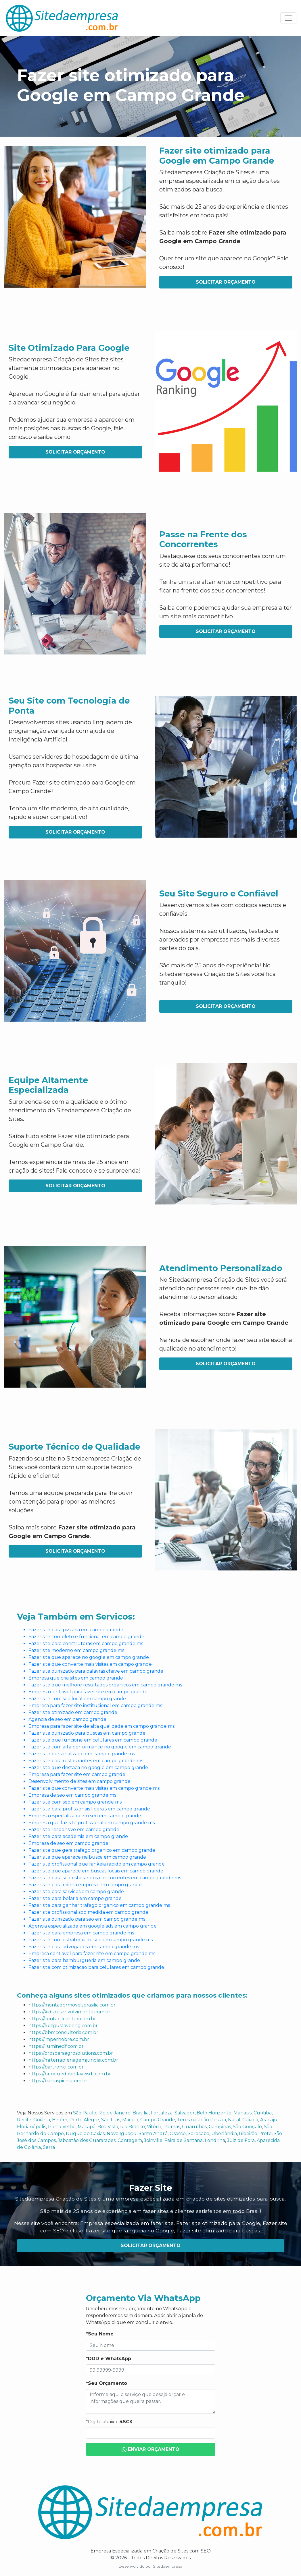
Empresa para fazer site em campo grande (76, 1774)
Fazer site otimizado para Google (218, 2223)
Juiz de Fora (241, 2140)
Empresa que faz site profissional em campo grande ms (91, 1822)
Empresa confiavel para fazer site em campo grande (87, 1691)
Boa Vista (107, 2126)
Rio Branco (132, 2126)
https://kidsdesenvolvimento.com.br (69, 2012)
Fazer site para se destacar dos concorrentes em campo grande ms (104, 1877)
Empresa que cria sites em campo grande (75, 1678)
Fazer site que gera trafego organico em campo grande (91, 1850)
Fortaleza (161, 2113)
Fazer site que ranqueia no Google (130, 2231)
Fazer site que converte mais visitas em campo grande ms (94, 1788)
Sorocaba (198, 2133)
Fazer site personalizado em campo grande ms (81, 1753)
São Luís (110, 2119)
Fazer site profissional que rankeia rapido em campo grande (96, 1864)
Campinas (220, 2126)
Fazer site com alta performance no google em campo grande (99, 1747)
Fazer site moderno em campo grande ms (76, 1650)
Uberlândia (224, 2133)
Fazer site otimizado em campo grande (72, 1712)
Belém (59, 2119)
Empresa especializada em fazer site (127, 2223)
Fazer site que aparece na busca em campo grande (87, 1857)
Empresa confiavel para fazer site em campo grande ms (91, 1953)
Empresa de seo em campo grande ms (72, 1795)
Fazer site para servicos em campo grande (76, 1891)
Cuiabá (250, 2119)
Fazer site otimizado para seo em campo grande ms (86, 1919)
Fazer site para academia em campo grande (78, 1836)
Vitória (154, 2126)
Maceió (130, 2119)
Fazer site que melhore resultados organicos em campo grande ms (105, 1685)
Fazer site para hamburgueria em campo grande (84, 1960)
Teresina (186, 2119)
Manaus (242, 2113)
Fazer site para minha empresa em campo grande (85, 1884)
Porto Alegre (84, 2119)
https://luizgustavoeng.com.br (63, 2025)
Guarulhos (194, 2126)
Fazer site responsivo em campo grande (73, 1829)
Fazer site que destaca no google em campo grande (88, 1767)
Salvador (185, 2113)
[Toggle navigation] (288, 18)
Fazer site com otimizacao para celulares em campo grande (96, 1967)
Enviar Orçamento (151, 2450)
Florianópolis (31, 2126)
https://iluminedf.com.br (56, 2046)
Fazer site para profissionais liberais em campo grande (89, 1809)
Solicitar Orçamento (226, 282)
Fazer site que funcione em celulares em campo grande (92, 1740)
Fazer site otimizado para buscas (218, 2231)
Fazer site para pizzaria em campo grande (75, 1629)
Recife (24, 2119)
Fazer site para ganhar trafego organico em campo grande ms (99, 1905)
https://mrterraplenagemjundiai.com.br (73, 2060)
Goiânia (41, 2119)
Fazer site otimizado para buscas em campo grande (86, 1733)
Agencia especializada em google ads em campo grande (92, 1926)
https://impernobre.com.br (58, 2039)
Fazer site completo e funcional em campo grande (86, 1636)
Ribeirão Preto (255, 2133)
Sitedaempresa (167, 2566)
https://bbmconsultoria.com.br (63, 2032)
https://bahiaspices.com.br (57, 2080)
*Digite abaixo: (109, 2421)
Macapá (86, 2126)
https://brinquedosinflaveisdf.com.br (69, 2074)
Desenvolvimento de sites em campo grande (79, 1781)
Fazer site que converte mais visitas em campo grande (90, 1664)
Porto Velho (62, 2126)
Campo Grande (157, 2119)
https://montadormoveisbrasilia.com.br (72, 2005)
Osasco (178, 2133)
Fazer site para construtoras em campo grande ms (85, 1643)
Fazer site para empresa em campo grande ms (81, 1933)
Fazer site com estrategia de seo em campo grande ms (90, 1939)
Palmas (171, 2126)
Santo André (153, 2133)
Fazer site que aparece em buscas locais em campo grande (95, 1871)
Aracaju (268, 2119)
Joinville (153, 2140)
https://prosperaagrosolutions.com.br (70, 2053)
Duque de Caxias (85, 2133)
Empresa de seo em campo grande (68, 1843)
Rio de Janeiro (114, 2113)
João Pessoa (212, 2119)
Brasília (141, 2113)
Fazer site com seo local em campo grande (77, 1698)
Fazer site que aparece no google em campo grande (88, 1657)
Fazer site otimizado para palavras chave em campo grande (95, 1671)
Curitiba (263, 2113)
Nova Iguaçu (122, 2133)
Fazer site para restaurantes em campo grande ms (85, 1760)
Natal (234, 2119)
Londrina (215, 2140)
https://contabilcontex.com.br (62, 2018)
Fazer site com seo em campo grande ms (75, 1802)
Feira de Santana (183, 2140)
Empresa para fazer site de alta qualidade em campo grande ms (101, 1726)
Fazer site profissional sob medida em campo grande (88, 1912)
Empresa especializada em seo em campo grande (84, 1815)
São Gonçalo (247, 2126)
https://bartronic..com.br (56, 2067)
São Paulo (84, 2113)
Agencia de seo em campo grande (67, 1719)
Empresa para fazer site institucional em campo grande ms (95, 1705)
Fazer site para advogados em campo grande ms (83, 1946)
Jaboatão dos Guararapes (87, 2140)
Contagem (130, 2140)
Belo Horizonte (214, 2113)
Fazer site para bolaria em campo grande (75, 1898)
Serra (49, 2147)
